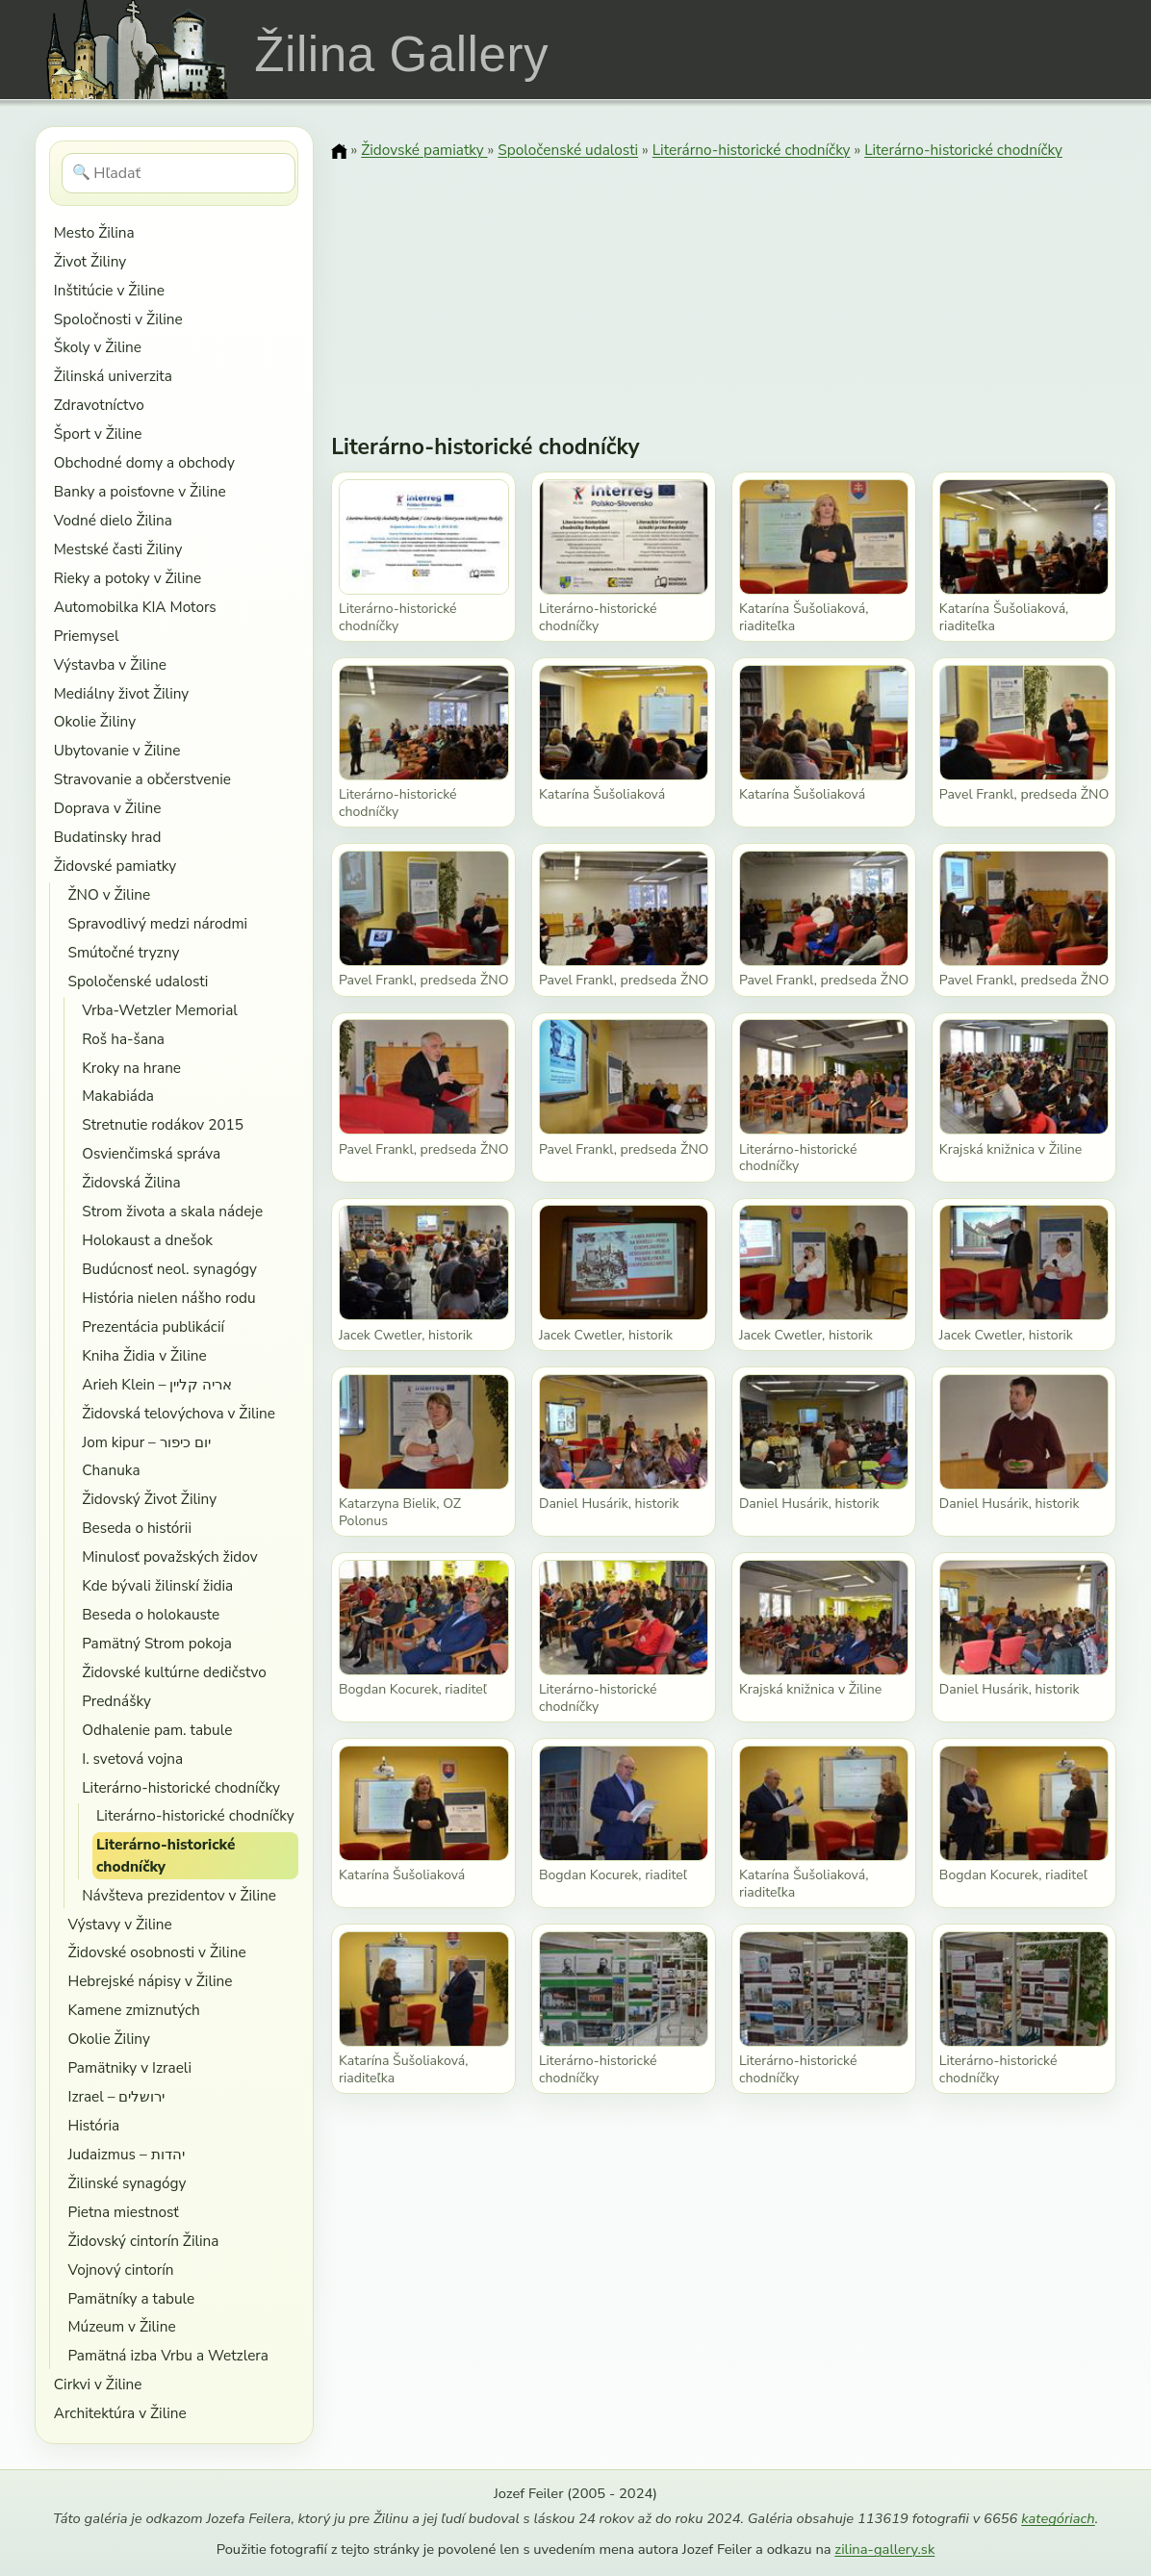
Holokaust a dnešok (147, 1240)
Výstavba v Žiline (110, 664)
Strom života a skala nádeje (172, 1211)
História (93, 2125)
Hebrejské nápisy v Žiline (149, 1981)
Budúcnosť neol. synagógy (169, 1269)
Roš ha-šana (123, 1039)
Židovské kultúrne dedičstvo (174, 1672)
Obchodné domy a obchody (144, 462)
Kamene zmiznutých (133, 2010)
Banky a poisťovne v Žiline (140, 491)
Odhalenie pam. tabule (157, 1730)
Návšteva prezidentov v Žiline (179, 1895)
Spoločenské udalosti (137, 981)
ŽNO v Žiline (108, 894)
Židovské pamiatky (115, 865)
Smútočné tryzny (123, 952)
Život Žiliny (90, 261)
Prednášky (116, 1701)
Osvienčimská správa (151, 1153)
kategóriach (1057, 2518)
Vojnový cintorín (120, 2269)
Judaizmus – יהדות (125, 2154)
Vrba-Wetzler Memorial (160, 1010)
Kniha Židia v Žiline (144, 1355)
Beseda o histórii (137, 1528)
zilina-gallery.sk (884, 2549)
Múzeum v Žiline (121, 2326)
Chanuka (111, 1470)
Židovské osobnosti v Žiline (156, 1952)
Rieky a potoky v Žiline (127, 578)
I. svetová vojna (132, 1758)
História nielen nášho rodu (168, 1298)
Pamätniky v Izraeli (129, 2067)
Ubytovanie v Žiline (117, 750)
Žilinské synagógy (126, 2183)
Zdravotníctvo (99, 405)
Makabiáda (118, 1095)
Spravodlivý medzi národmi (157, 923)
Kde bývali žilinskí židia (157, 1585)
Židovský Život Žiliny (149, 1499)
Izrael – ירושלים (116, 2096)
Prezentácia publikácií (153, 1326)
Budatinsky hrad (108, 837)
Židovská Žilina (131, 1182)
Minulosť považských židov (169, 1556)
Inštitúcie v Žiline (109, 290)
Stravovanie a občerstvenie (142, 779)
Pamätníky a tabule (130, 2298)
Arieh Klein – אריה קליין (157, 1384)
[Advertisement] (723, 284)
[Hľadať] (178, 173)
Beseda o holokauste (150, 1614)
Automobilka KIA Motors (135, 607)
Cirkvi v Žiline (98, 2384)
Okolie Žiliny (95, 721)
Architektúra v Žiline (120, 2413)
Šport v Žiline (98, 433)
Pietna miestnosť (122, 2212)
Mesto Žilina (94, 232)
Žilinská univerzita (113, 376)
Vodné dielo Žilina (113, 520)
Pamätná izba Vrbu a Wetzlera (167, 2355)
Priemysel (86, 635)
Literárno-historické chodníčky (181, 1787)
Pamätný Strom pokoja (157, 1643)
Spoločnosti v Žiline (118, 319)
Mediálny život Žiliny (122, 693)
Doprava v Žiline (108, 808)
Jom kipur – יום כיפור (146, 1442)
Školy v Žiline (97, 347)
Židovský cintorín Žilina (142, 2241)
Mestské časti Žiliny (118, 549)
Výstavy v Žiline (119, 1924)
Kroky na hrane (131, 1068)
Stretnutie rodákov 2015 (162, 1124)
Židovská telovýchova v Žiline (178, 1413)
